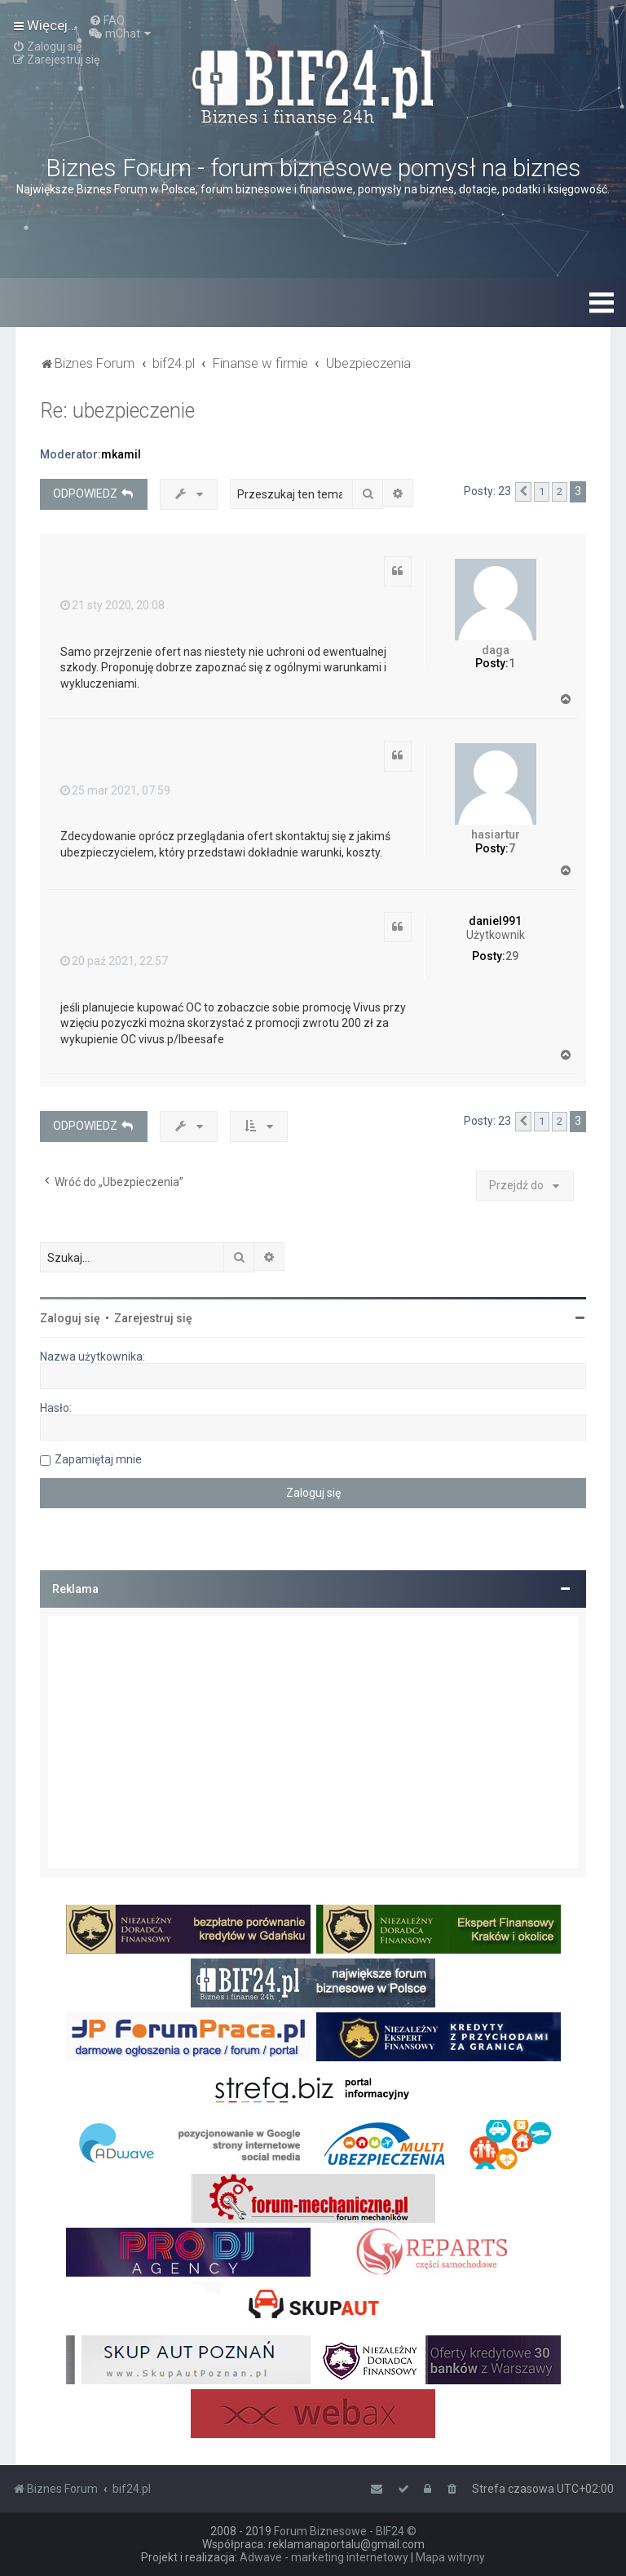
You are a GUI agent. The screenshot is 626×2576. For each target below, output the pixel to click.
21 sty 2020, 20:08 (112, 605)
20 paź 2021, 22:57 (114, 960)
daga (495, 650)
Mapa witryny (450, 2557)
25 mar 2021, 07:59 (115, 790)
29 (511, 956)
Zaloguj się (70, 1318)
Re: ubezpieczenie (117, 411)
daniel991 (495, 920)
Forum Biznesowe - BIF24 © (345, 2531)
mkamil (121, 454)
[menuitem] (107, 20)
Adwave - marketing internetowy (324, 2557)
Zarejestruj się (153, 1318)
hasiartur (495, 834)
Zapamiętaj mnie (98, 1459)
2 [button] (559, 491)
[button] (523, 492)
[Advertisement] (313, 1742)
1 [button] (541, 491)
